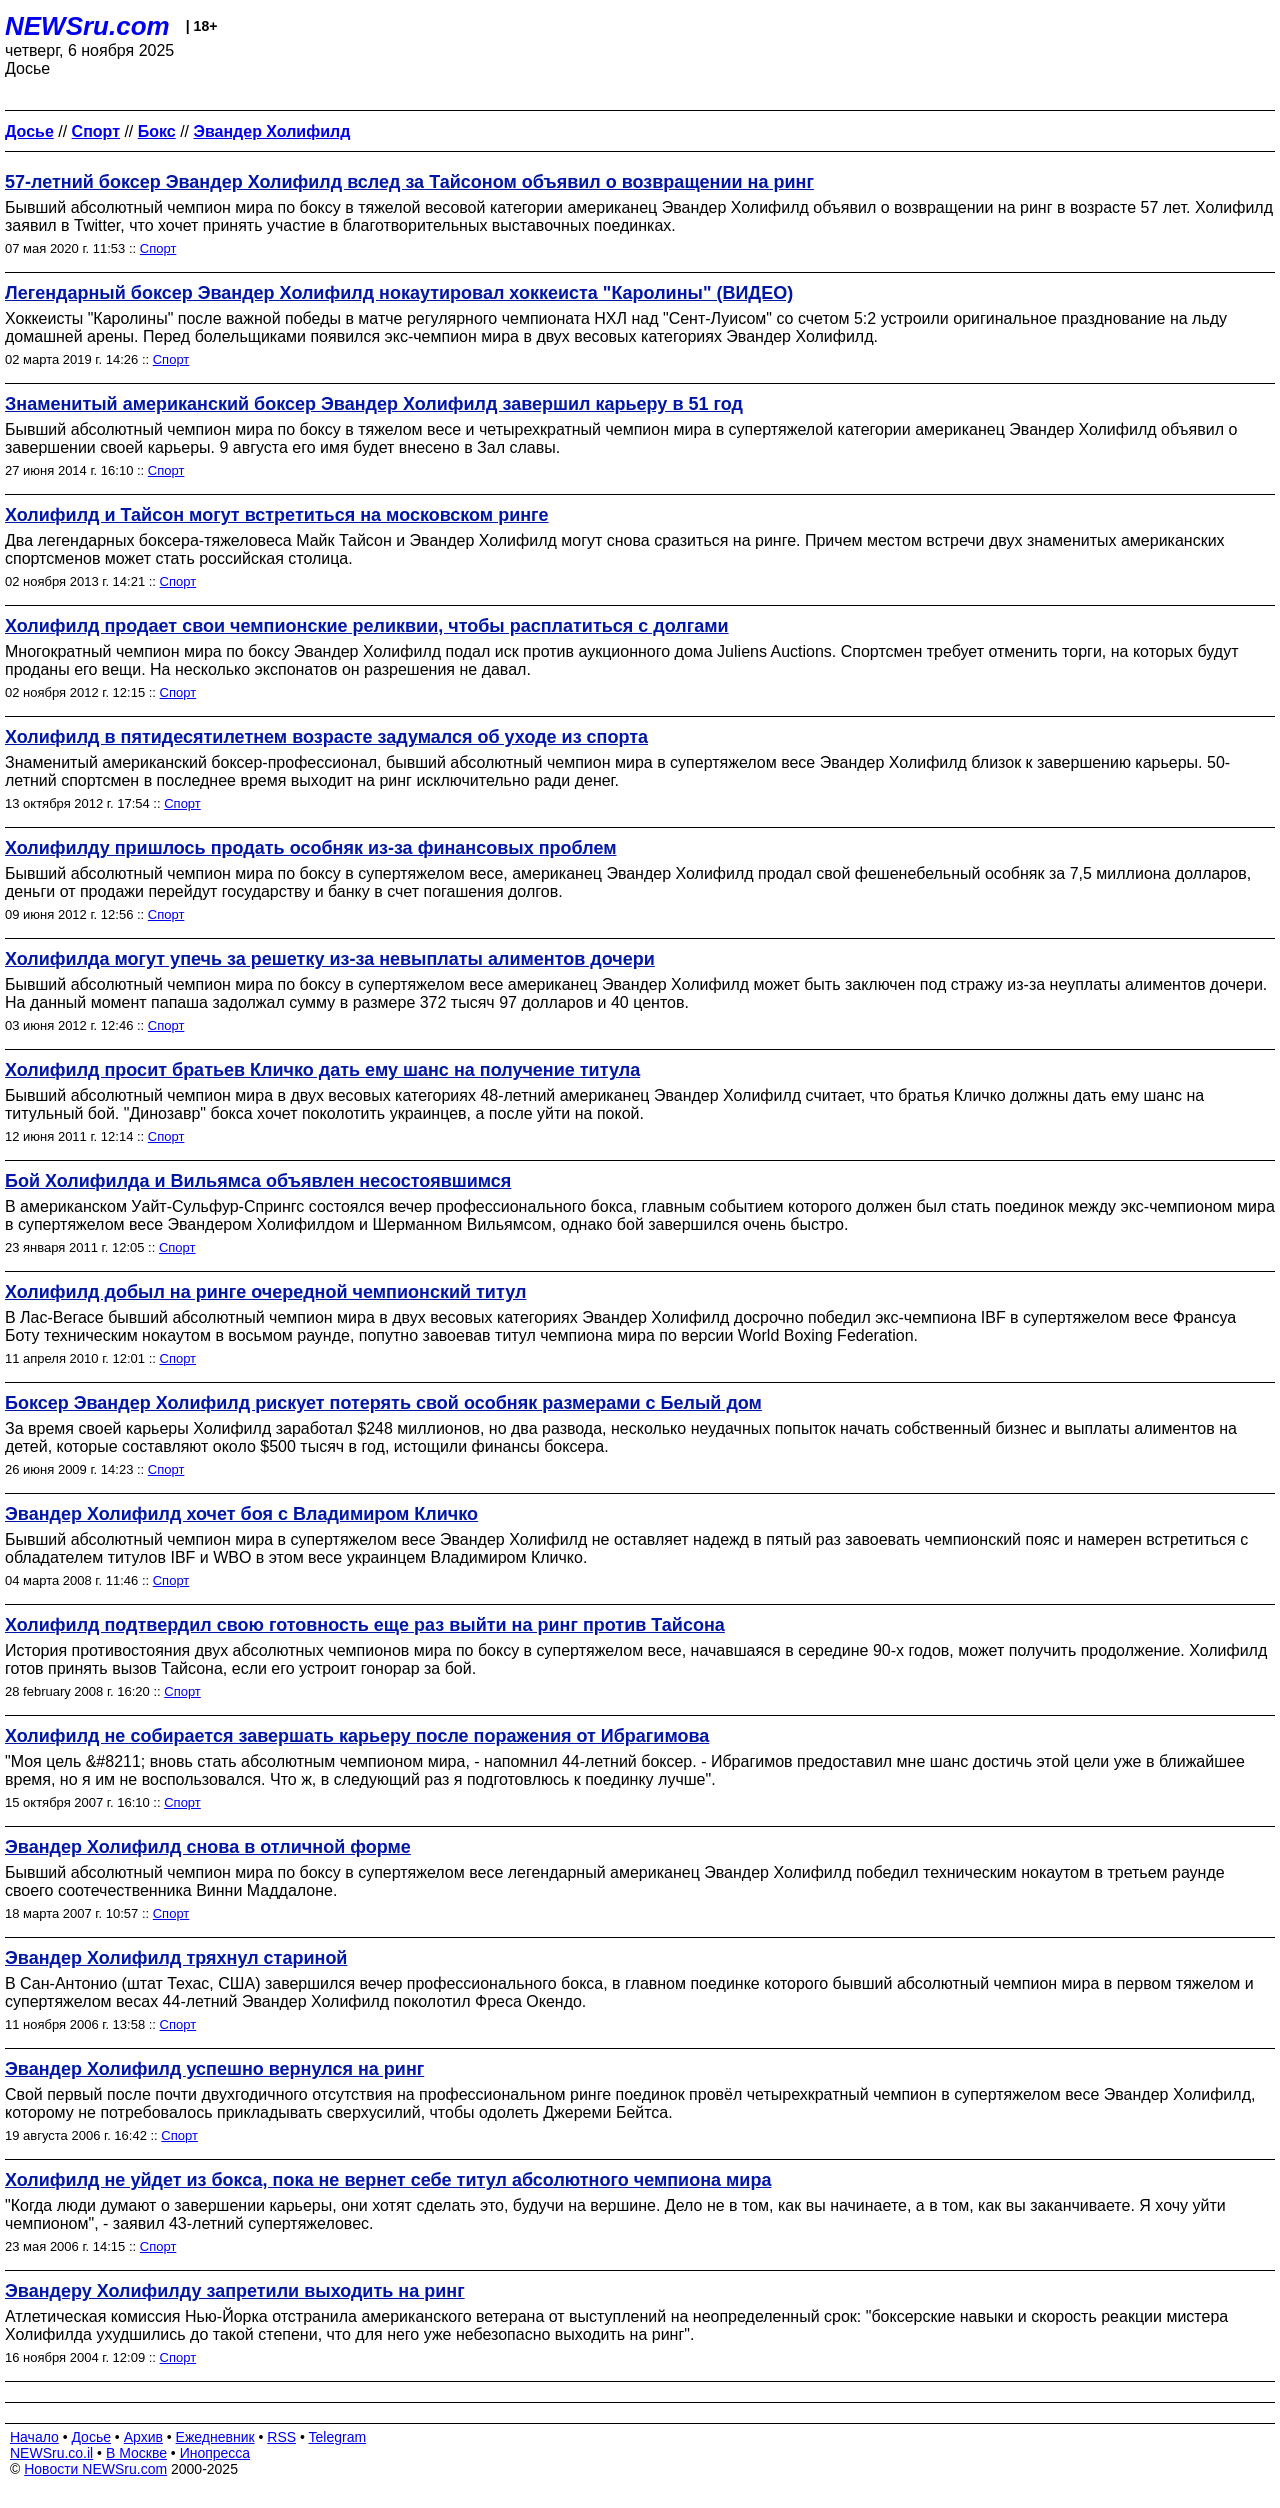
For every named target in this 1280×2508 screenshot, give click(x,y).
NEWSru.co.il (51, 2453)
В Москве (136, 2453)
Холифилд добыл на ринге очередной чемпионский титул (265, 1292)
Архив (143, 2437)
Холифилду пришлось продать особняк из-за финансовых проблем (310, 848)
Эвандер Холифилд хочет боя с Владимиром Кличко (241, 1514)
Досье (91, 2437)
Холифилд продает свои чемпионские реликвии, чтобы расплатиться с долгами (367, 626)
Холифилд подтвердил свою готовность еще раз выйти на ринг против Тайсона (365, 1625)
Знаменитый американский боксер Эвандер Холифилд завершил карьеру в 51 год (374, 404)
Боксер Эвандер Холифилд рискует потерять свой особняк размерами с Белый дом (383, 1403)
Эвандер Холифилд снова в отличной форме (208, 1847)
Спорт (158, 248)
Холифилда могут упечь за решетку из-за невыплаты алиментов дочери (330, 959)
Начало (34, 2437)
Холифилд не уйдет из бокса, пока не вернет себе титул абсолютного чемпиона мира (388, 2180)
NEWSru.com (87, 26)
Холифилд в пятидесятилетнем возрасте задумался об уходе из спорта (326, 737)
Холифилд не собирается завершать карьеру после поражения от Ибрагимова (357, 1736)
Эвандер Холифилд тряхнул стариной (176, 1958)
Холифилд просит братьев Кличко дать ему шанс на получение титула (322, 1070)
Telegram (338, 2437)
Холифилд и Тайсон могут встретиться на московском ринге (277, 515)
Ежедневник (215, 2437)
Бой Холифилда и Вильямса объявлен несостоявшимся (258, 1181)
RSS (281, 2437)
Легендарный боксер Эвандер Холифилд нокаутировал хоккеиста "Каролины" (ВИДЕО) (399, 293)
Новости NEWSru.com (95, 2469)
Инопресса (215, 2453)
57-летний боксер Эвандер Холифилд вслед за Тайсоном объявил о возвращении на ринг (409, 182)
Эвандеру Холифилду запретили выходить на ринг (235, 2291)
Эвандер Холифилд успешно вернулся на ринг (214, 2069)
